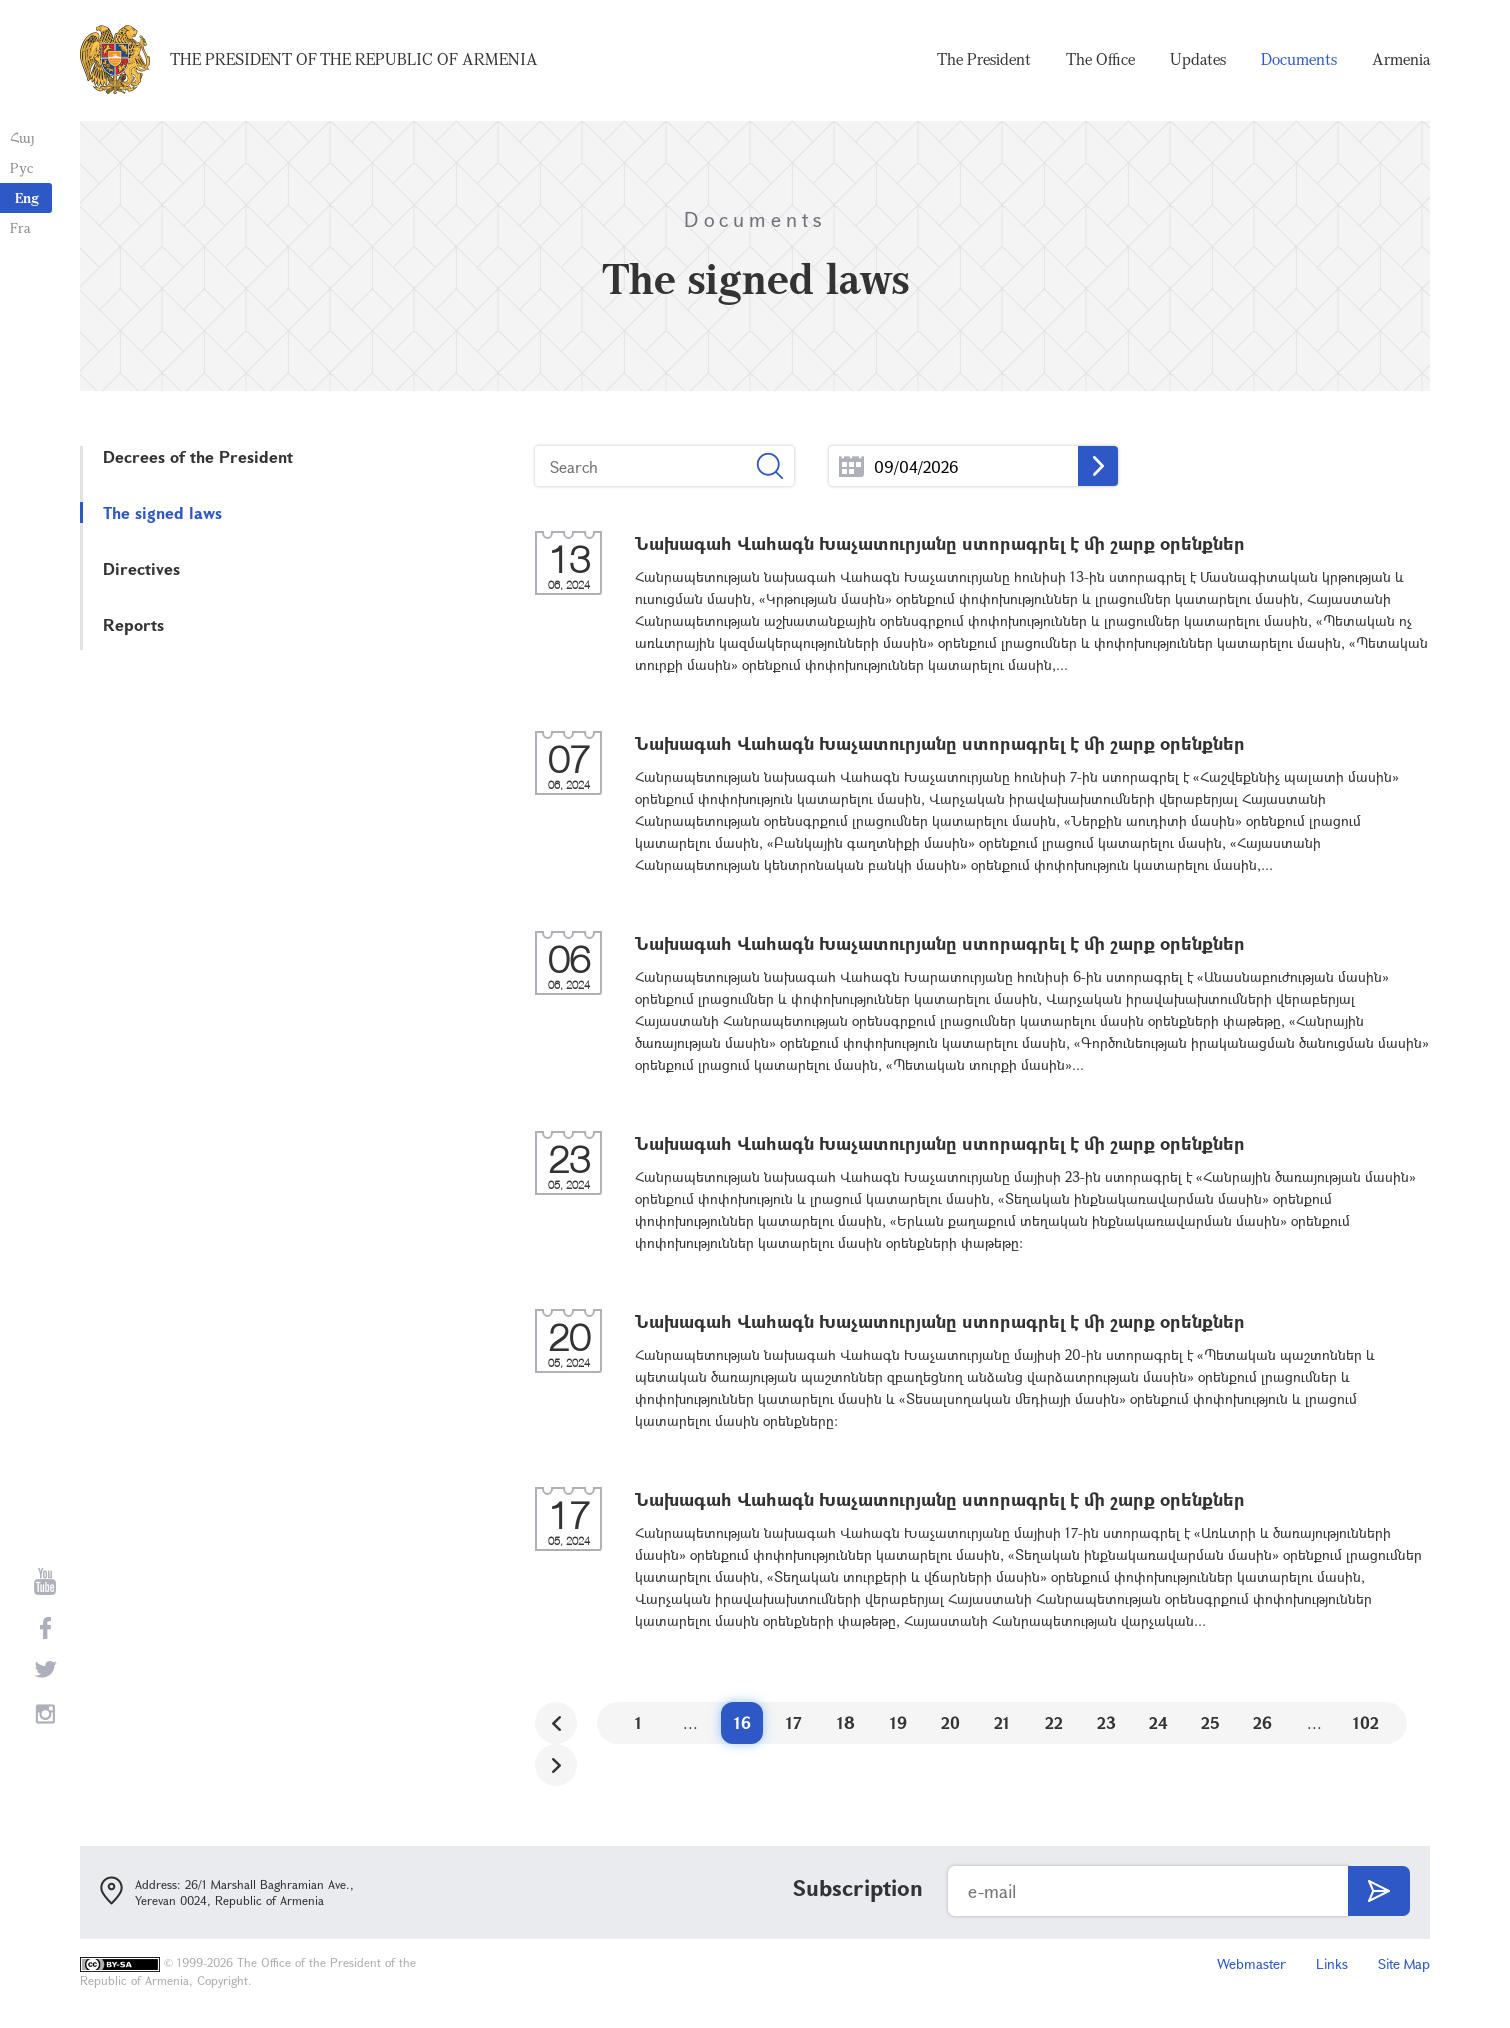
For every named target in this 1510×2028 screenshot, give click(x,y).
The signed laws (162, 512)
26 (1262, 1722)
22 (1054, 1722)
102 (1366, 1722)
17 (794, 1722)
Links (1332, 1963)
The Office (1100, 60)
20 (950, 1722)
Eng (27, 197)
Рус (21, 167)
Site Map (1404, 1963)
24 (1158, 1722)
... (851, 466)
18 (846, 1722)
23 (1106, 1722)
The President (984, 60)
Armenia (1401, 60)
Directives (141, 568)
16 (742, 1722)
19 (898, 1722)
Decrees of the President (198, 456)
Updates (1198, 60)
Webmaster (1251, 1963)
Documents (1299, 60)
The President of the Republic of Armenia (354, 60)
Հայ (22, 137)
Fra (20, 227)
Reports (133, 624)
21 (1002, 1722)
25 (1210, 1722)
